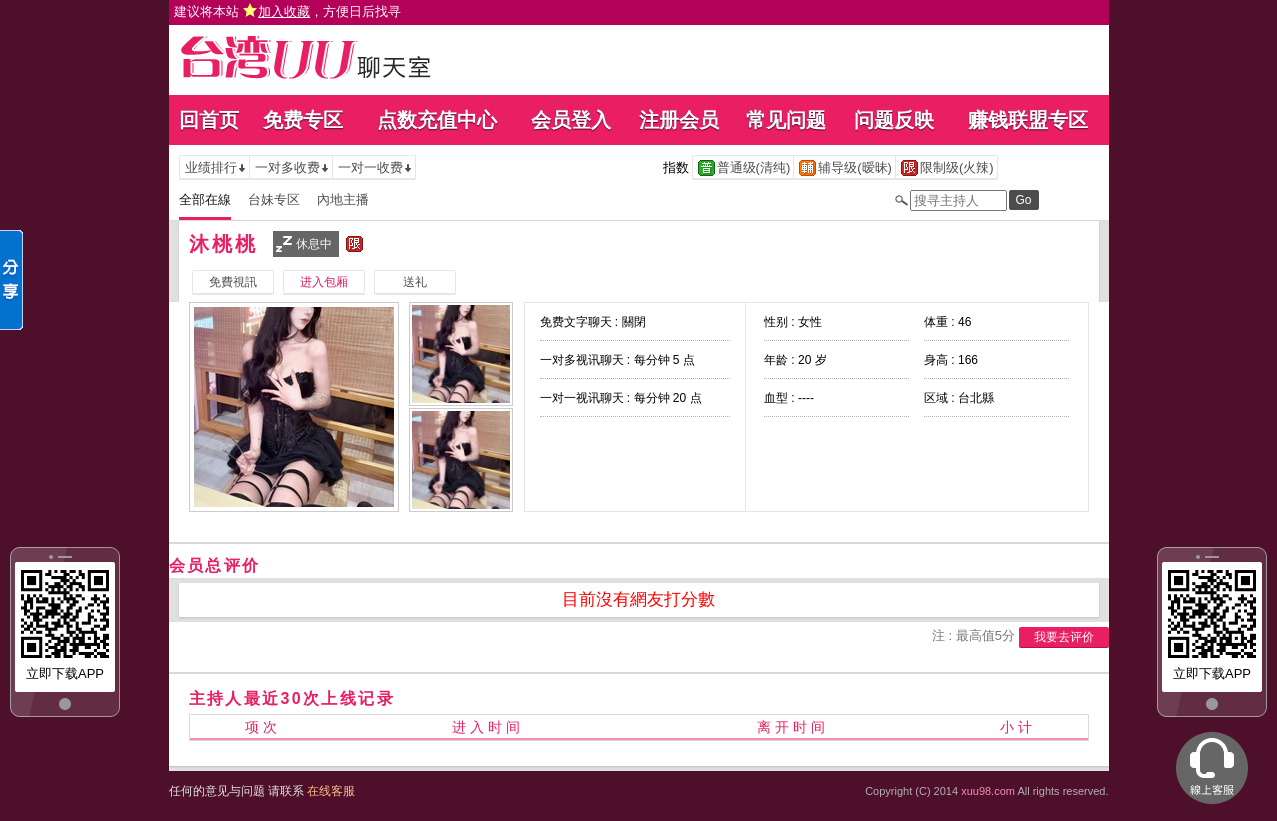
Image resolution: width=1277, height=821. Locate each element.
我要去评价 (1064, 637)
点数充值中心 (437, 120)
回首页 (209, 120)
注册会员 (679, 120)
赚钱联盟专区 (1028, 120)
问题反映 (894, 120)
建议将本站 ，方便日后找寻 (288, 11)
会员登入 (571, 120)
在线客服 (331, 791)
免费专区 (303, 120)
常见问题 (786, 120)
